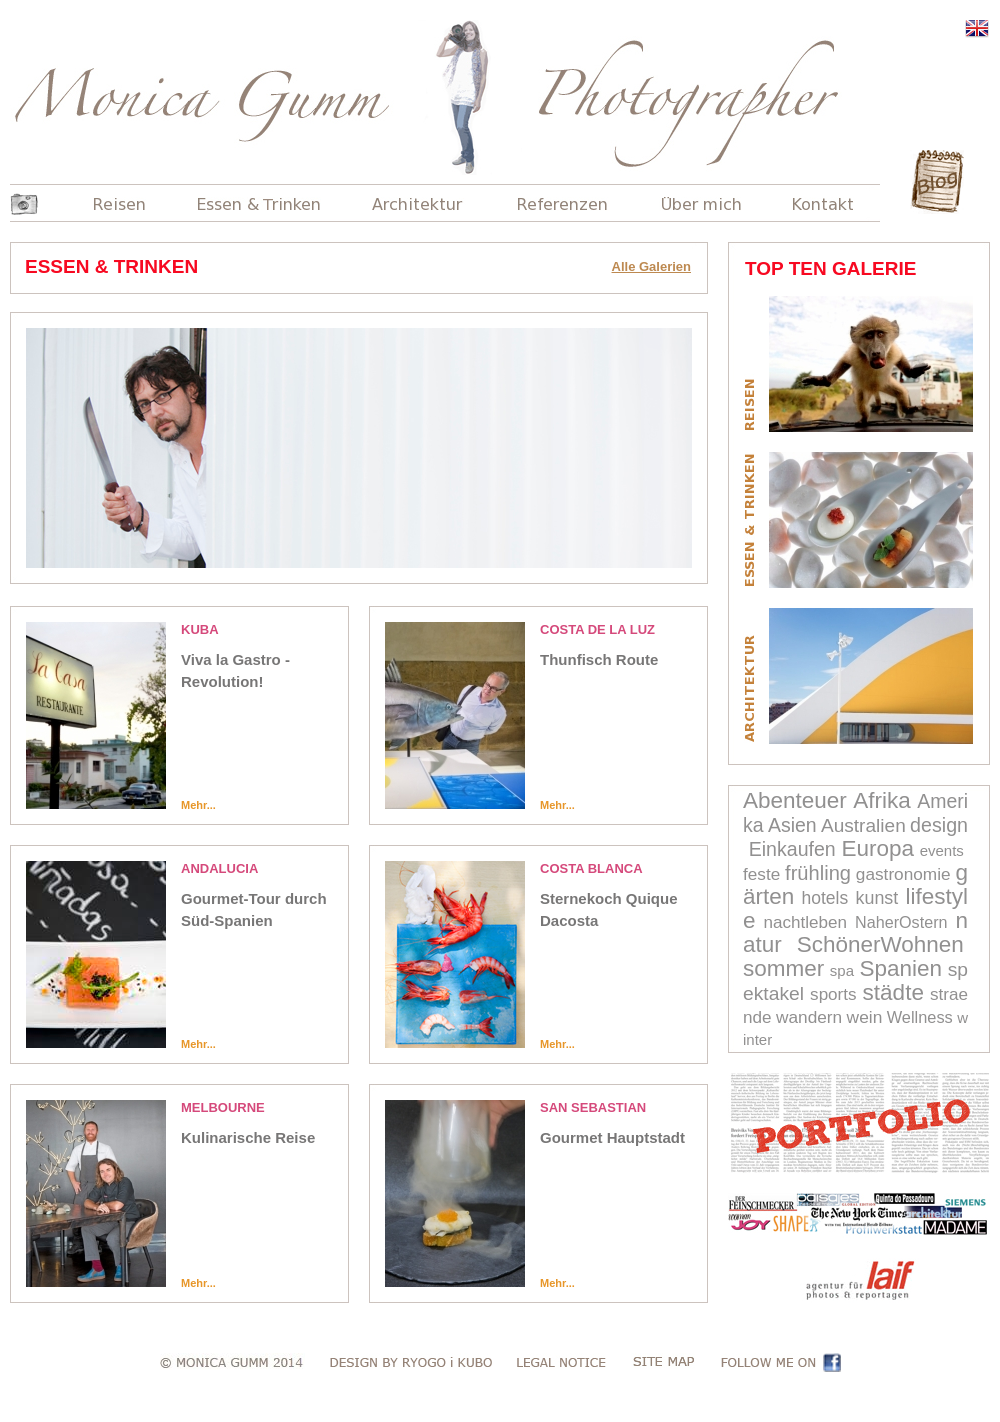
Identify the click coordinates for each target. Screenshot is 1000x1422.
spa (842, 970)
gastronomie (903, 874)
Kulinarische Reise (248, 1137)
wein (865, 1017)
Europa (877, 848)
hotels (825, 898)
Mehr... (198, 805)
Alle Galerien (651, 266)
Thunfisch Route (599, 659)
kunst (877, 898)
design (939, 825)
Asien (792, 825)
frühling (818, 873)
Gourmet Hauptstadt (612, 1137)
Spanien (901, 968)
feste (761, 874)
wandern (809, 1017)
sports (833, 994)
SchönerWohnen (880, 944)
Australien (863, 825)
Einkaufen (792, 849)
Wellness (920, 1017)
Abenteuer (795, 800)
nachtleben (805, 922)
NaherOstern (901, 922)
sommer (783, 968)
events (942, 850)
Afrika (882, 800)
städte (893, 992)
